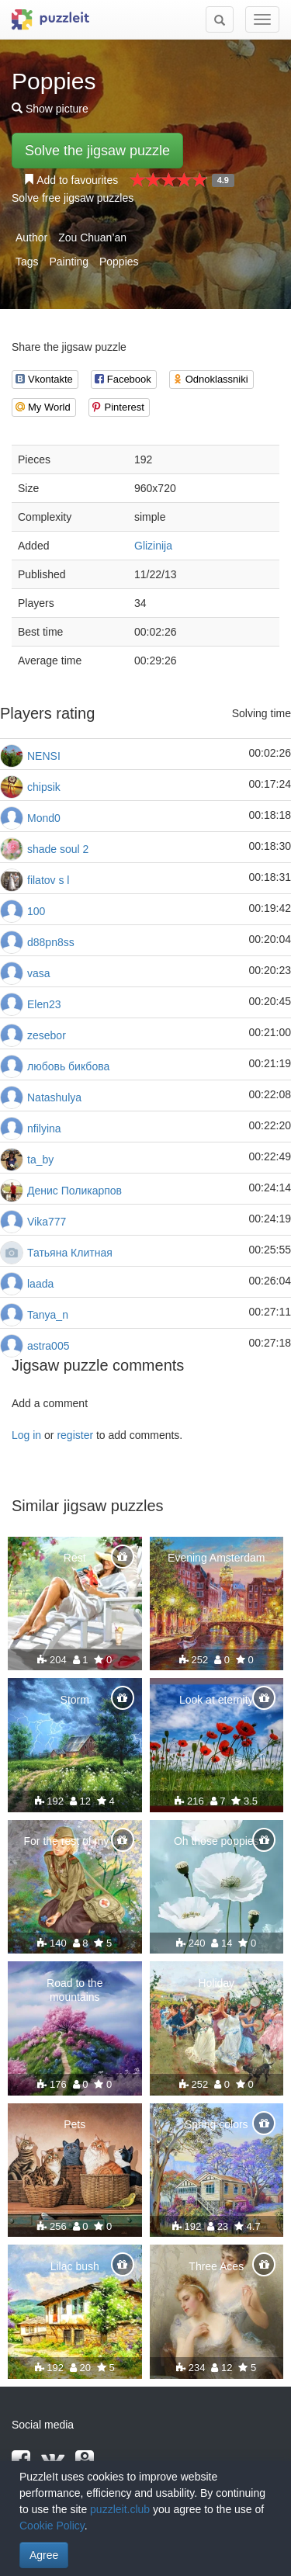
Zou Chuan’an (92, 237)
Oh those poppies (216, 1841)
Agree (43, 2555)
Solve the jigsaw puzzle (97, 150)
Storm (75, 1700)
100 (36, 911)
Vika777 (46, 1221)
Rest (75, 1557)
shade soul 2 (57, 849)
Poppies (119, 261)
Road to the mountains (74, 1990)
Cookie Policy (52, 2525)
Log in (26, 1435)
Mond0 (44, 818)
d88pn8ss (50, 942)
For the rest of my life (75, 1841)
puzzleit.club (120, 2509)
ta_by (40, 1159)
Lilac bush (74, 2266)
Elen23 (44, 1004)
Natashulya (54, 1097)
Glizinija (153, 545)
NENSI (44, 756)
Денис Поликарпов (74, 1190)
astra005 (48, 1346)
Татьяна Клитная (70, 1252)
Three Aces (216, 2266)
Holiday (216, 1983)
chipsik (44, 787)
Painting (68, 261)
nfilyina (44, 1128)
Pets (74, 2124)
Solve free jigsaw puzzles (72, 198)
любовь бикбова (68, 1066)
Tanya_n (47, 1315)
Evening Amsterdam (216, 1557)
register (75, 1435)
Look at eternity (216, 1700)
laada (40, 1284)
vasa (38, 973)
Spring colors (216, 2124)
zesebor (46, 1035)
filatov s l (48, 880)
